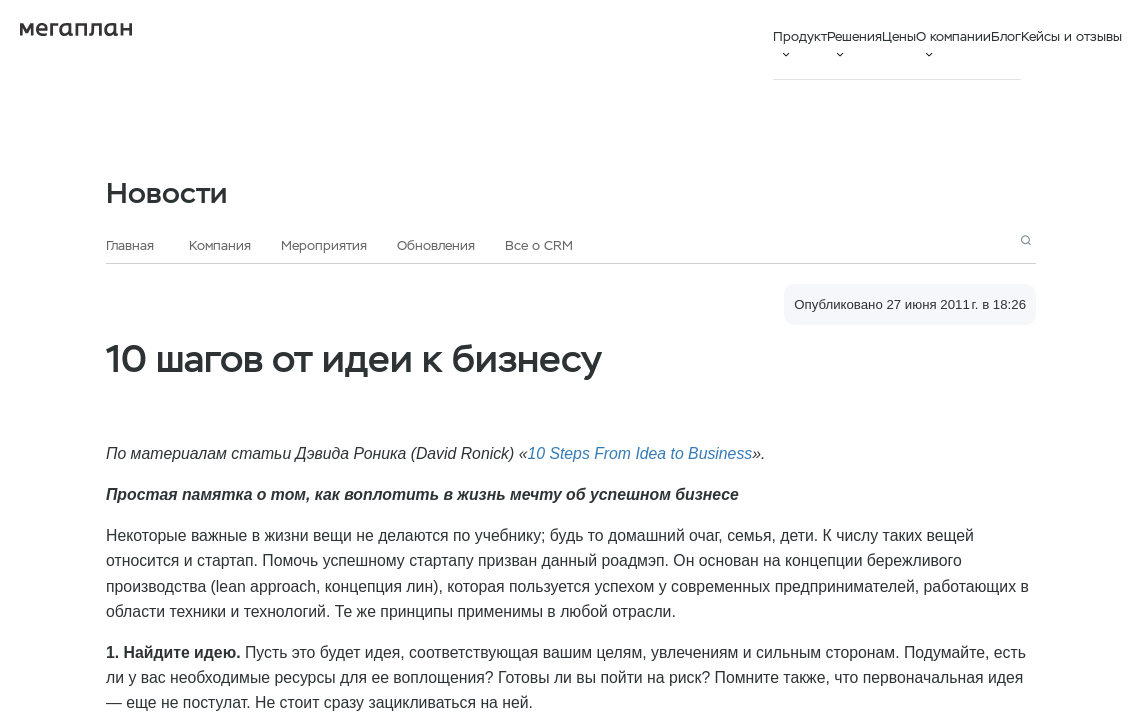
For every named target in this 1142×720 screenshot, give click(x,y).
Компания (220, 245)
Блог (1006, 36)
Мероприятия (324, 245)
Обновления (436, 245)
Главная (130, 245)
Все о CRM (539, 245)
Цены (899, 36)
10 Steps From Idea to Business (639, 453)
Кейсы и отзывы (1071, 36)
